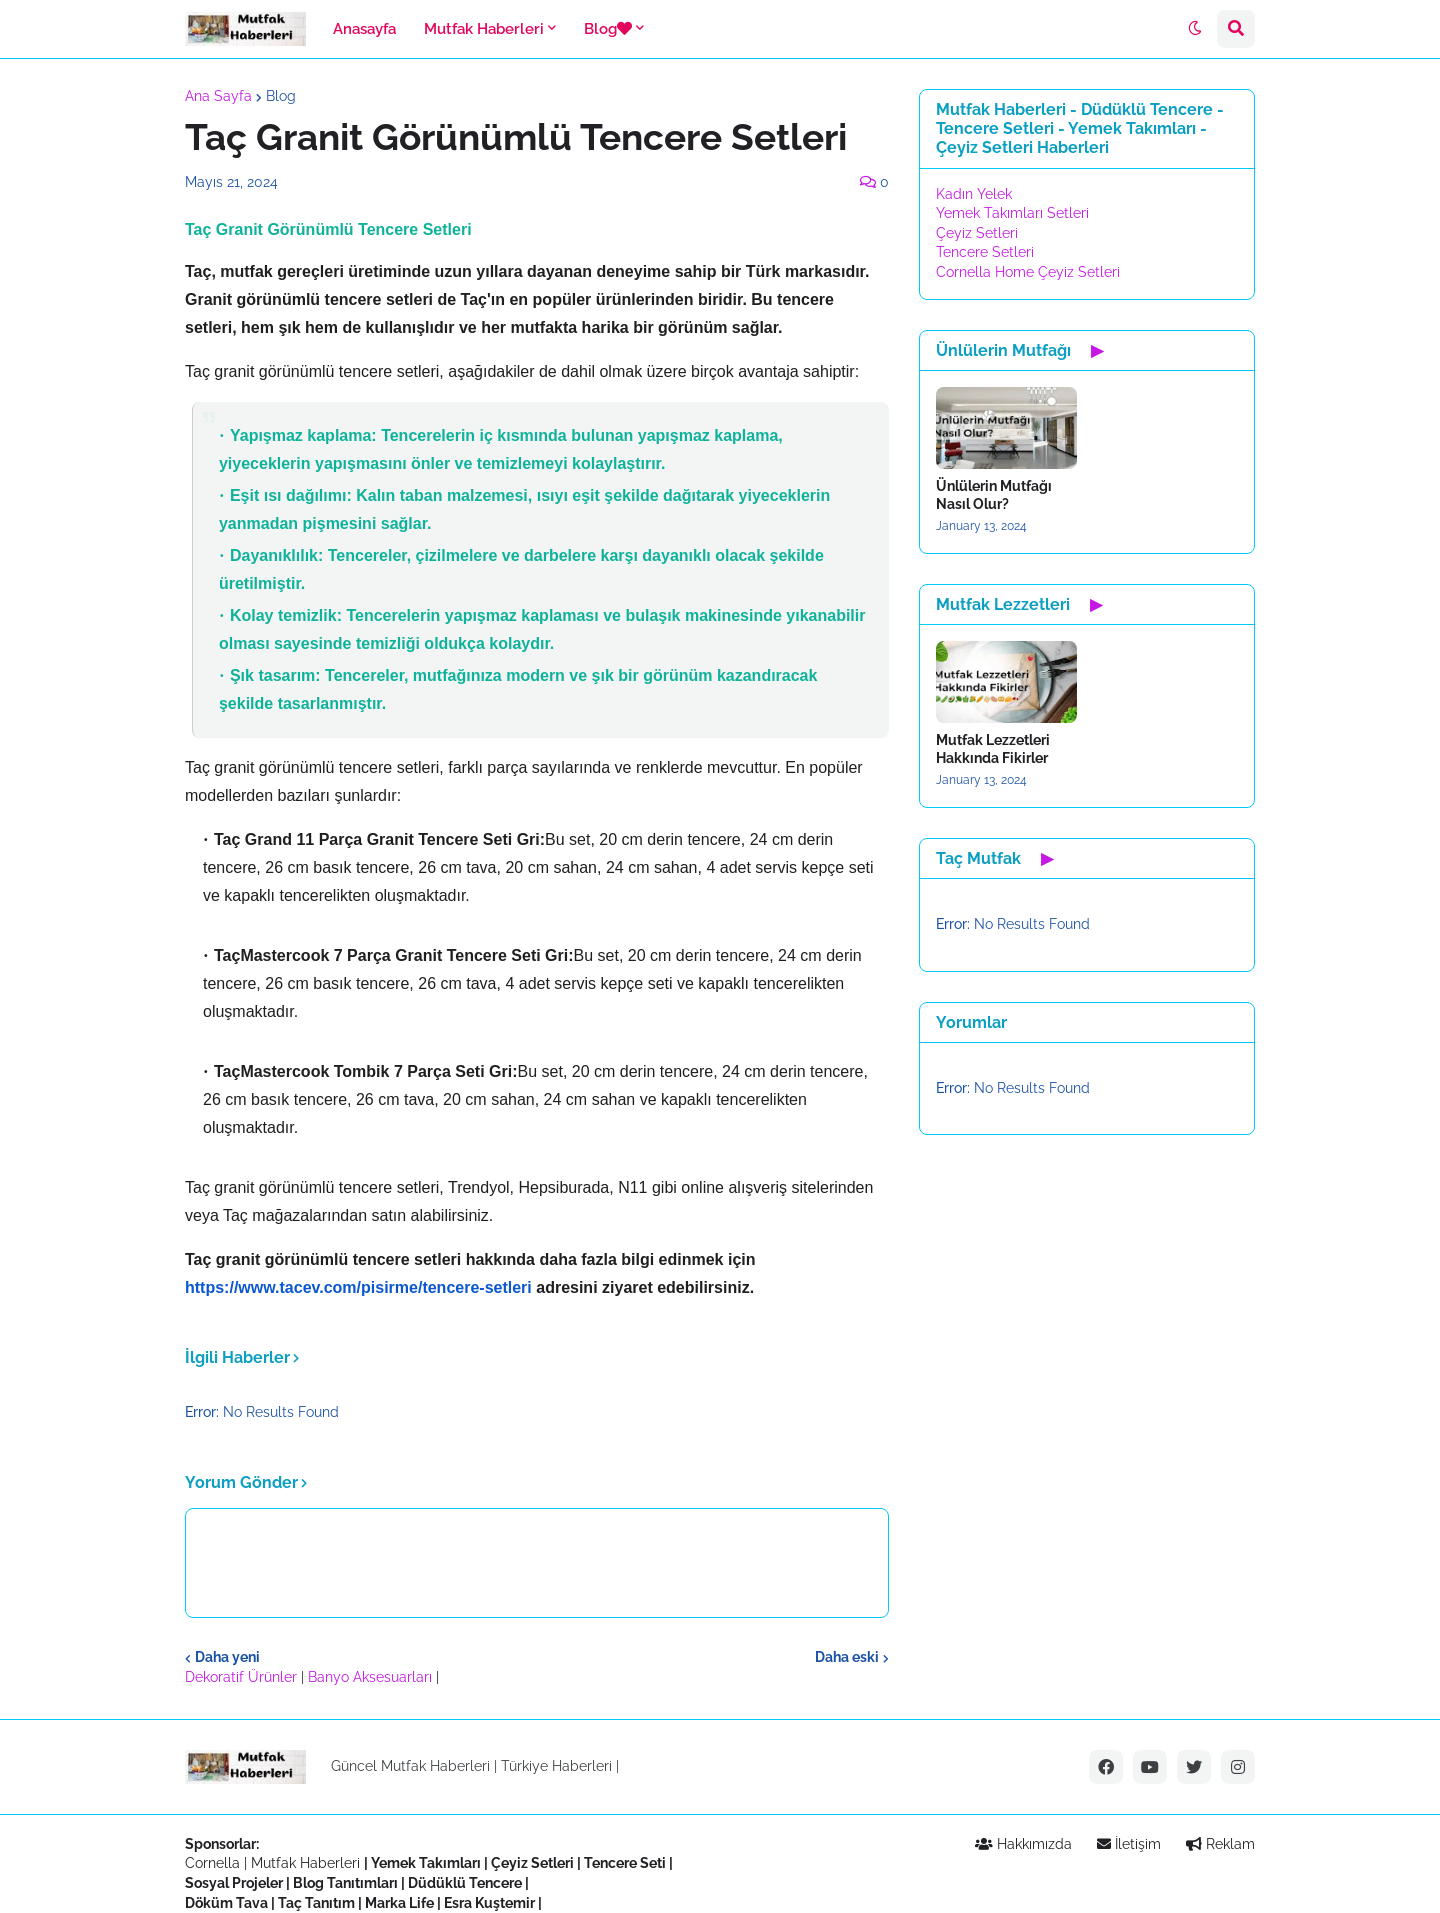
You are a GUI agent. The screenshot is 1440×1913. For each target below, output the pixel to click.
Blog (281, 96)
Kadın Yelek (974, 194)
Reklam (1220, 1844)
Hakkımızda (1023, 1844)
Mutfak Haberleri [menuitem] (484, 29)
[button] (1195, 29)
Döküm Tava (226, 1903)
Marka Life (399, 1903)
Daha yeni (227, 1657)
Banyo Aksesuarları (372, 1677)
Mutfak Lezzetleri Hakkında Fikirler (993, 749)
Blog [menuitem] (608, 29)
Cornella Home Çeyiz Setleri (1028, 272)
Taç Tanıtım (316, 1903)
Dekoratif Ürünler (243, 1677)
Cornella (212, 1863)
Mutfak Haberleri (305, 1863)
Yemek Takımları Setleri (1012, 213)
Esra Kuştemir (489, 1903)
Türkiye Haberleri (556, 1766)
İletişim (1129, 1844)
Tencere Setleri (985, 252)
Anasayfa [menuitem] (364, 29)
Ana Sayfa (218, 96)
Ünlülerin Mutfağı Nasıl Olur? (994, 495)
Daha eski (847, 1657)
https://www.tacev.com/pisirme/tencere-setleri (358, 1287)
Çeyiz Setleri (977, 233)
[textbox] (537, 760)
